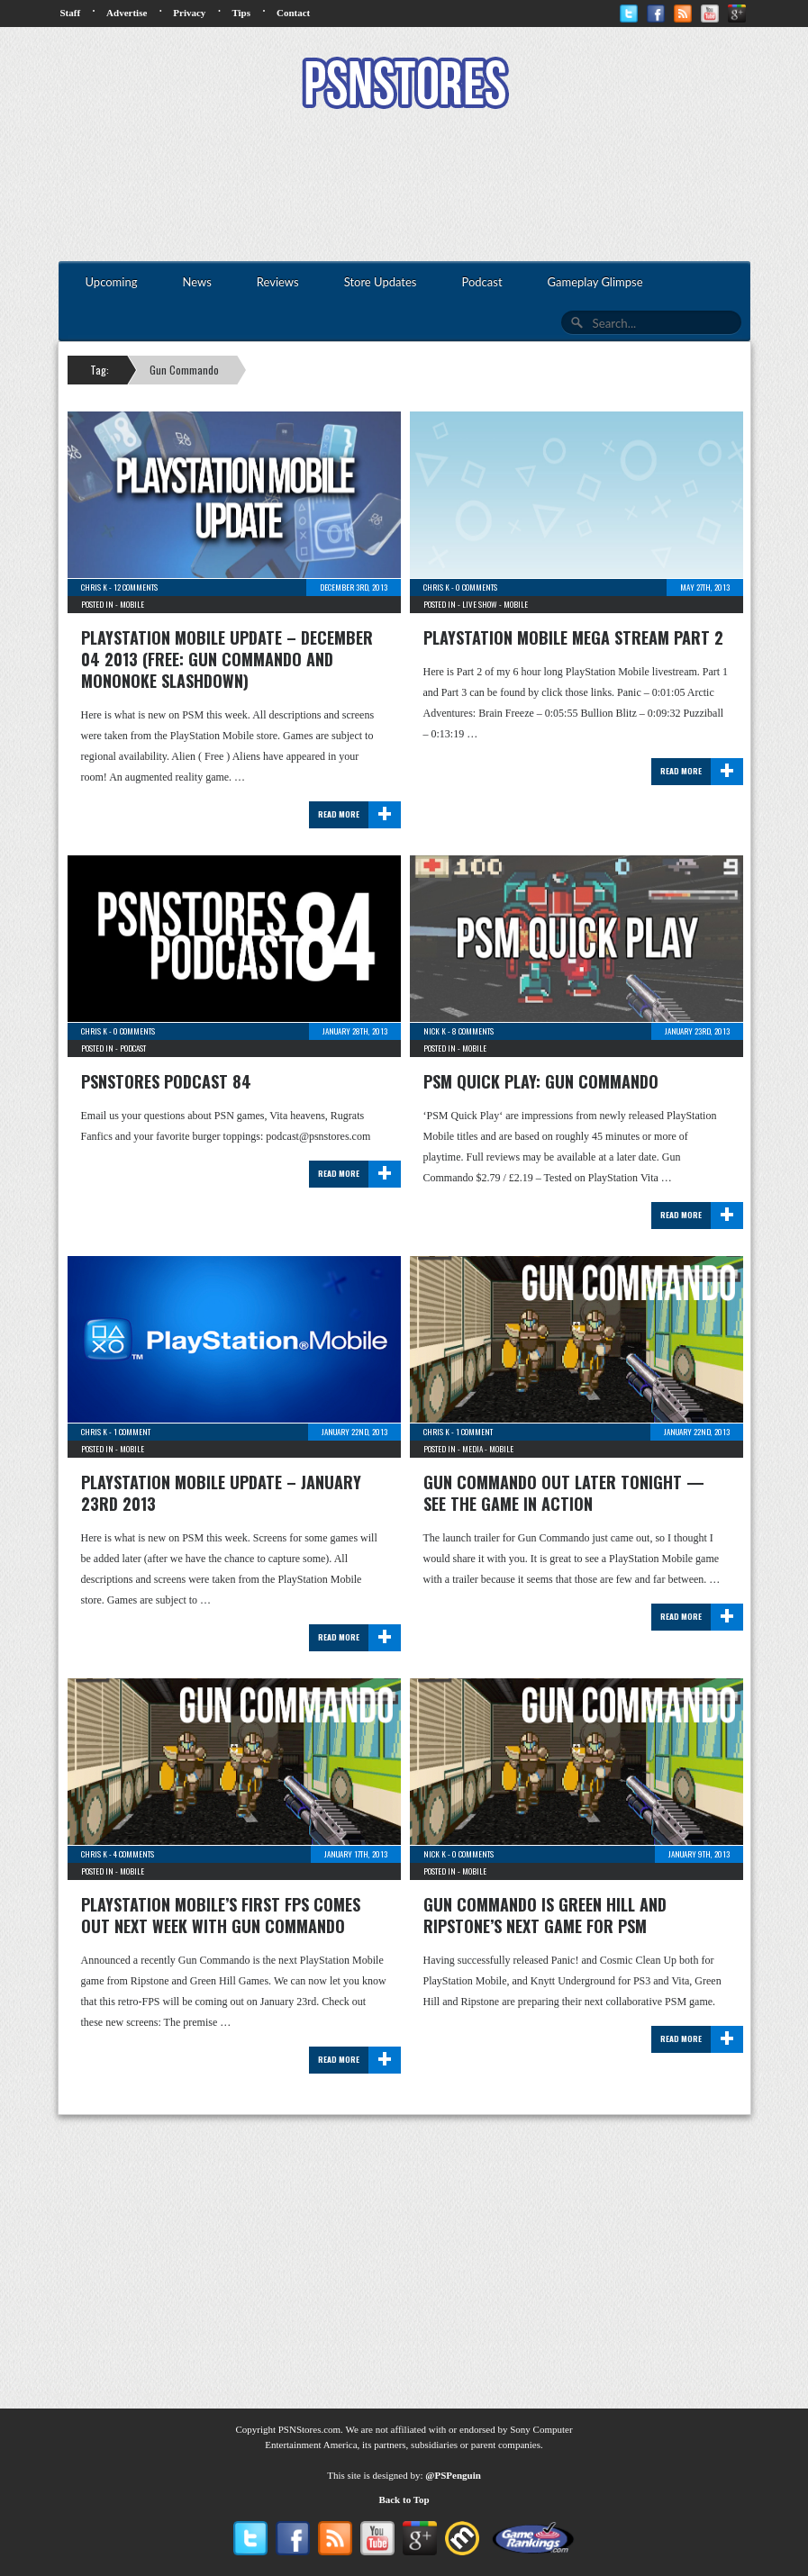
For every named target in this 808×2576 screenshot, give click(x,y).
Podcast (133, 1048)
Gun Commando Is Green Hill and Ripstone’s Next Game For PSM (545, 1915)
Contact (293, 12)
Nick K (434, 1031)
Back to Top (403, 2499)
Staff (70, 12)
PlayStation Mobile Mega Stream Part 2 (573, 637)
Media (472, 1448)
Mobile (132, 604)
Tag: (99, 369)
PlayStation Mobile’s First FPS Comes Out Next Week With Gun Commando (220, 1915)
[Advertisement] (404, 187)
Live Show (479, 604)
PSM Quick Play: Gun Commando (540, 1081)
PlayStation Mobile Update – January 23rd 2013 (221, 1492)
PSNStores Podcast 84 (166, 1081)
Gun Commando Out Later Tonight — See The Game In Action (563, 1492)
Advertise (126, 12)
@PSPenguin (453, 2475)
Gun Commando (184, 369)
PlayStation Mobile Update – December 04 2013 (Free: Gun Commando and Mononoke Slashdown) (227, 659)
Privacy (189, 12)
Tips (241, 12)
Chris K (94, 587)
